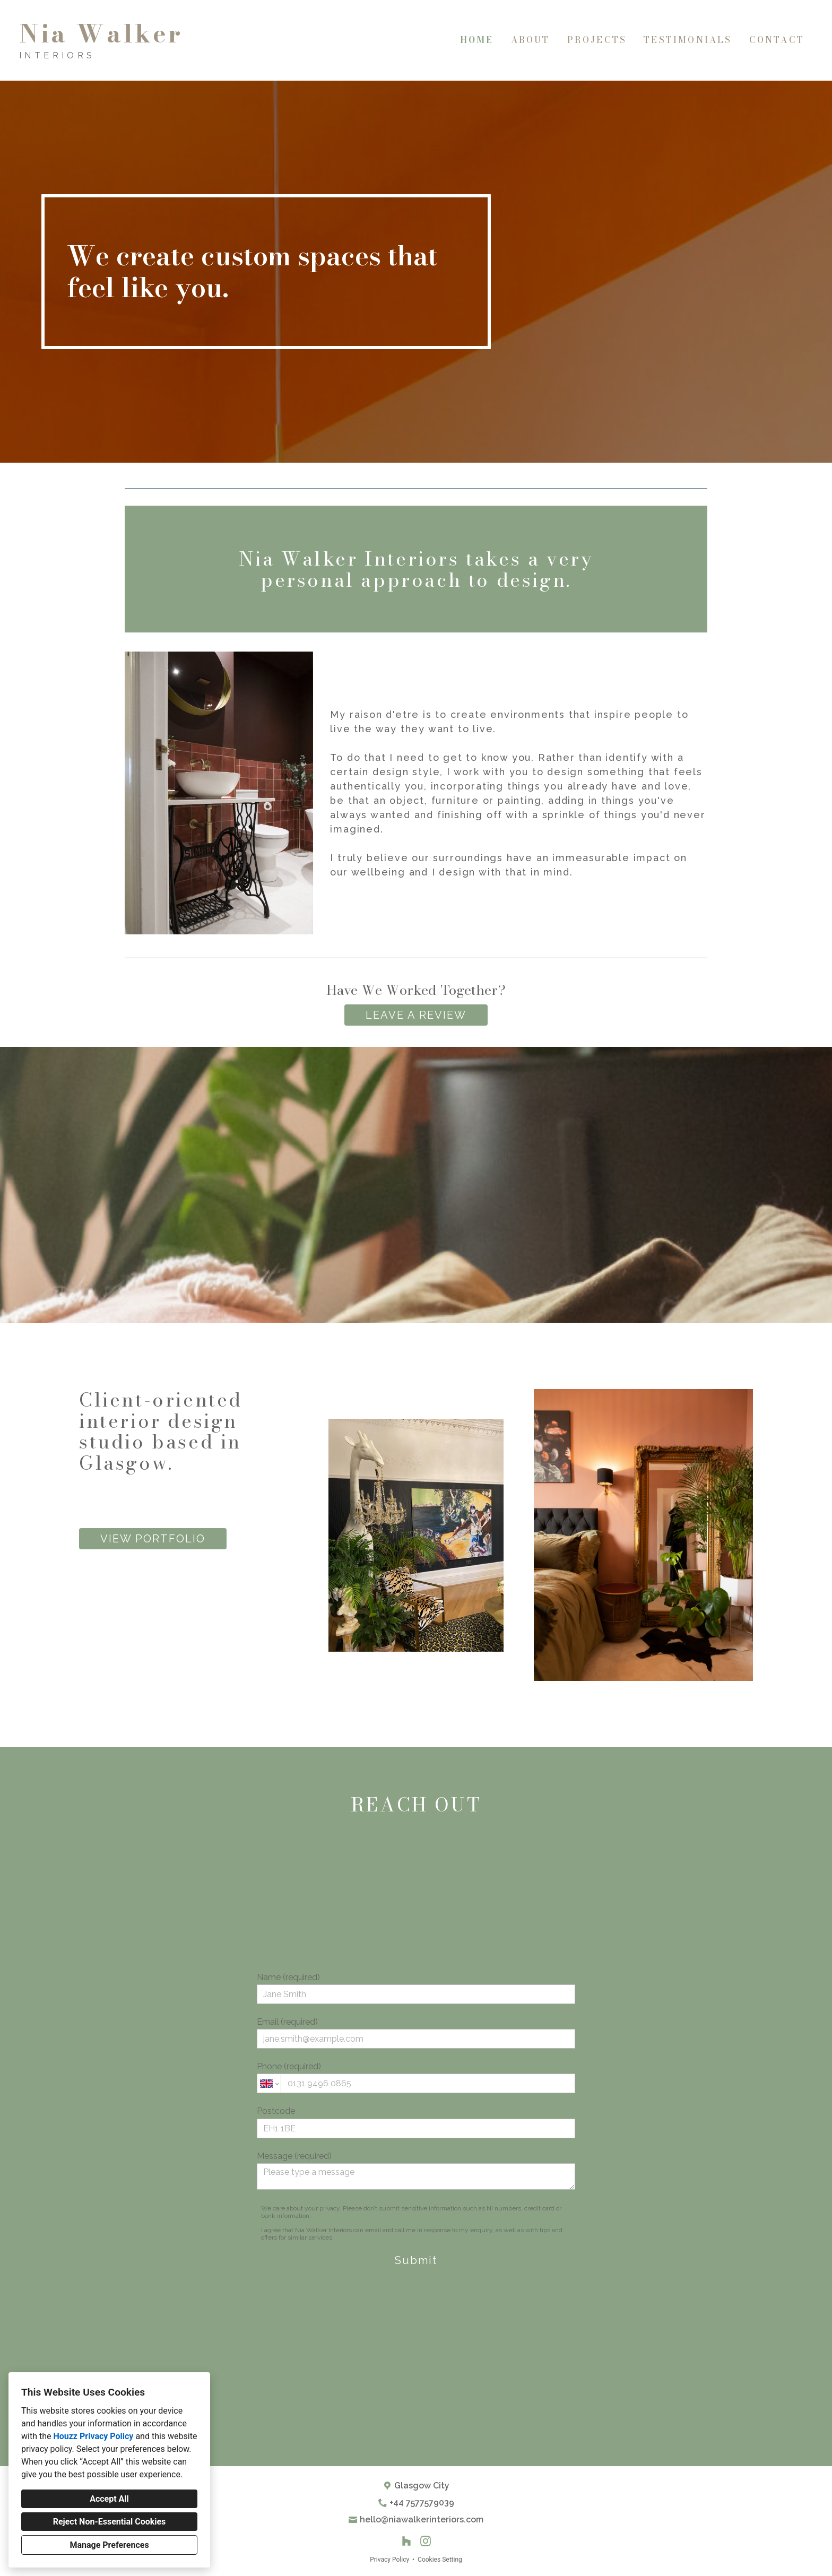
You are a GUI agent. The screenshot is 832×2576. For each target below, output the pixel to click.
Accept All (109, 2499)
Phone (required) (416, 2077)
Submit (416, 2260)
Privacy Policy (389, 2559)
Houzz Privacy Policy (93, 2436)
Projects (597, 39)
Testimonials (688, 39)
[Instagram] (426, 2541)
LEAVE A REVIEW (416, 1015)
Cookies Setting (440, 2559)
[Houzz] (406, 2541)
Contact (776, 39)
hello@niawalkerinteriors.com (421, 2519)
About (530, 39)
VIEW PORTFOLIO (152, 1538)
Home (477, 39)
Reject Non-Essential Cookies (109, 2522)
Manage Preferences (109, 2545)
